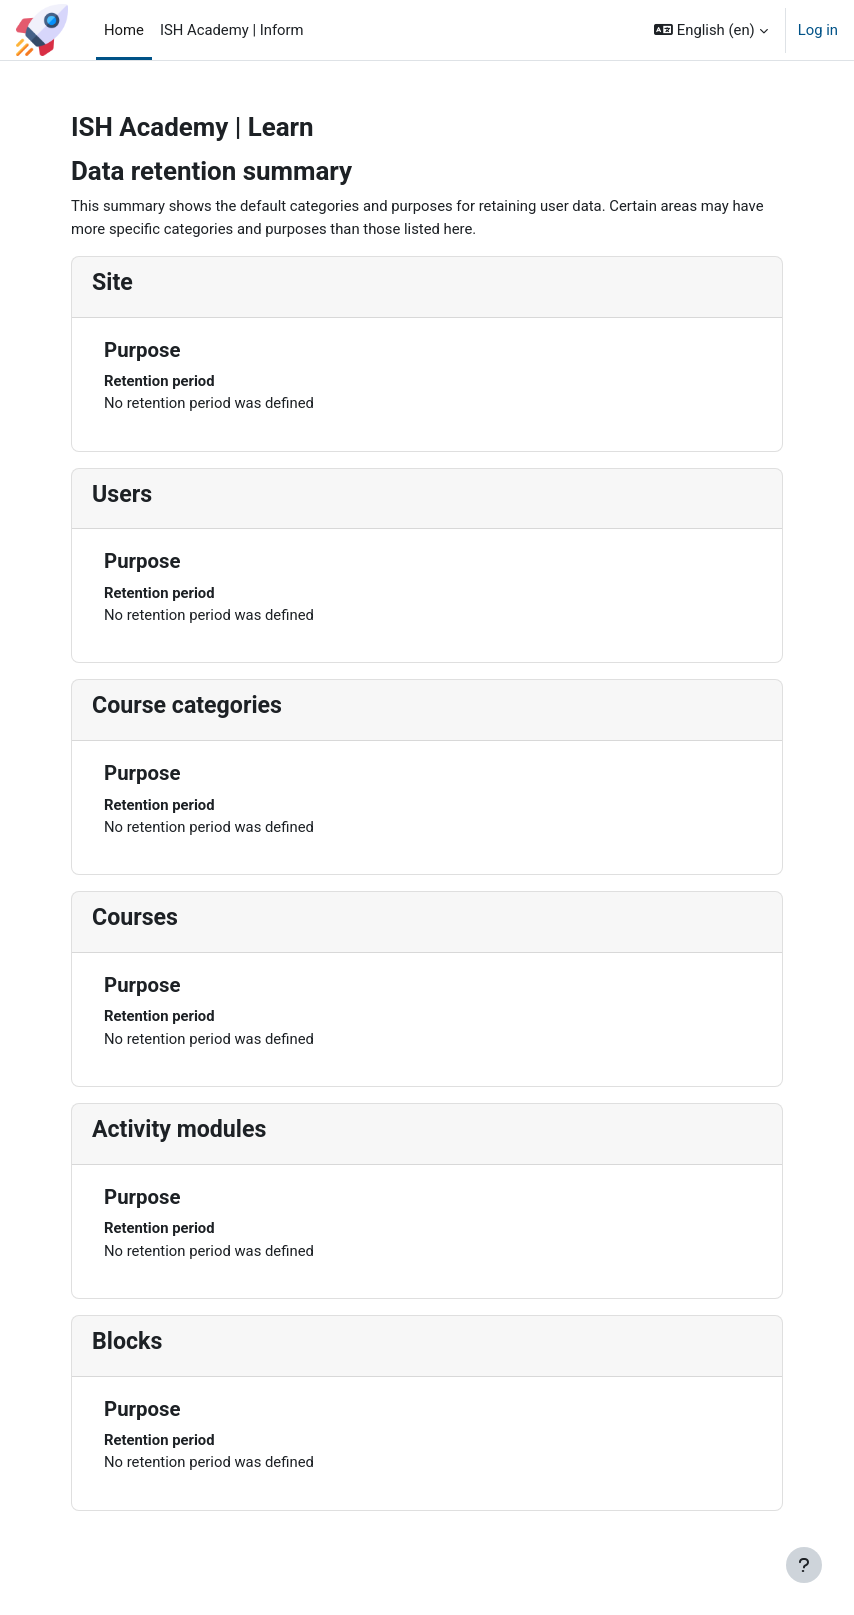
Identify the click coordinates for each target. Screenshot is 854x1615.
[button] (711, 30)
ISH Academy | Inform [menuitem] (232, 30)
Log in (818, 30)
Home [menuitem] (124, 30)
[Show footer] (804, 1565)
